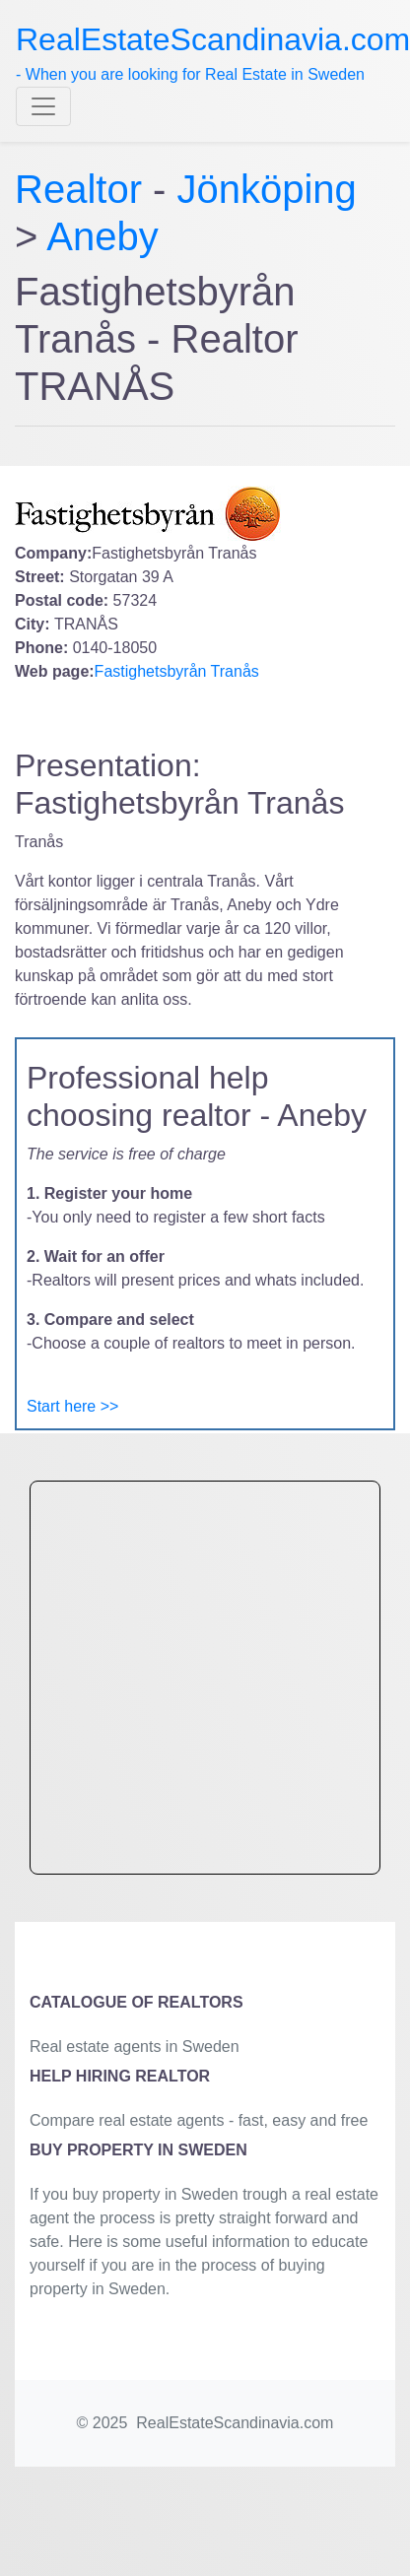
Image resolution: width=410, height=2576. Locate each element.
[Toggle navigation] (43, 106)
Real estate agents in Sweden (134, 2046)
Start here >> (72, 1406)
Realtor (84, 189)
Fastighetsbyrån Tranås (177, 671)
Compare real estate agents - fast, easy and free (199, 2120)
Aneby (102, 236)
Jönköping (267, 189)
